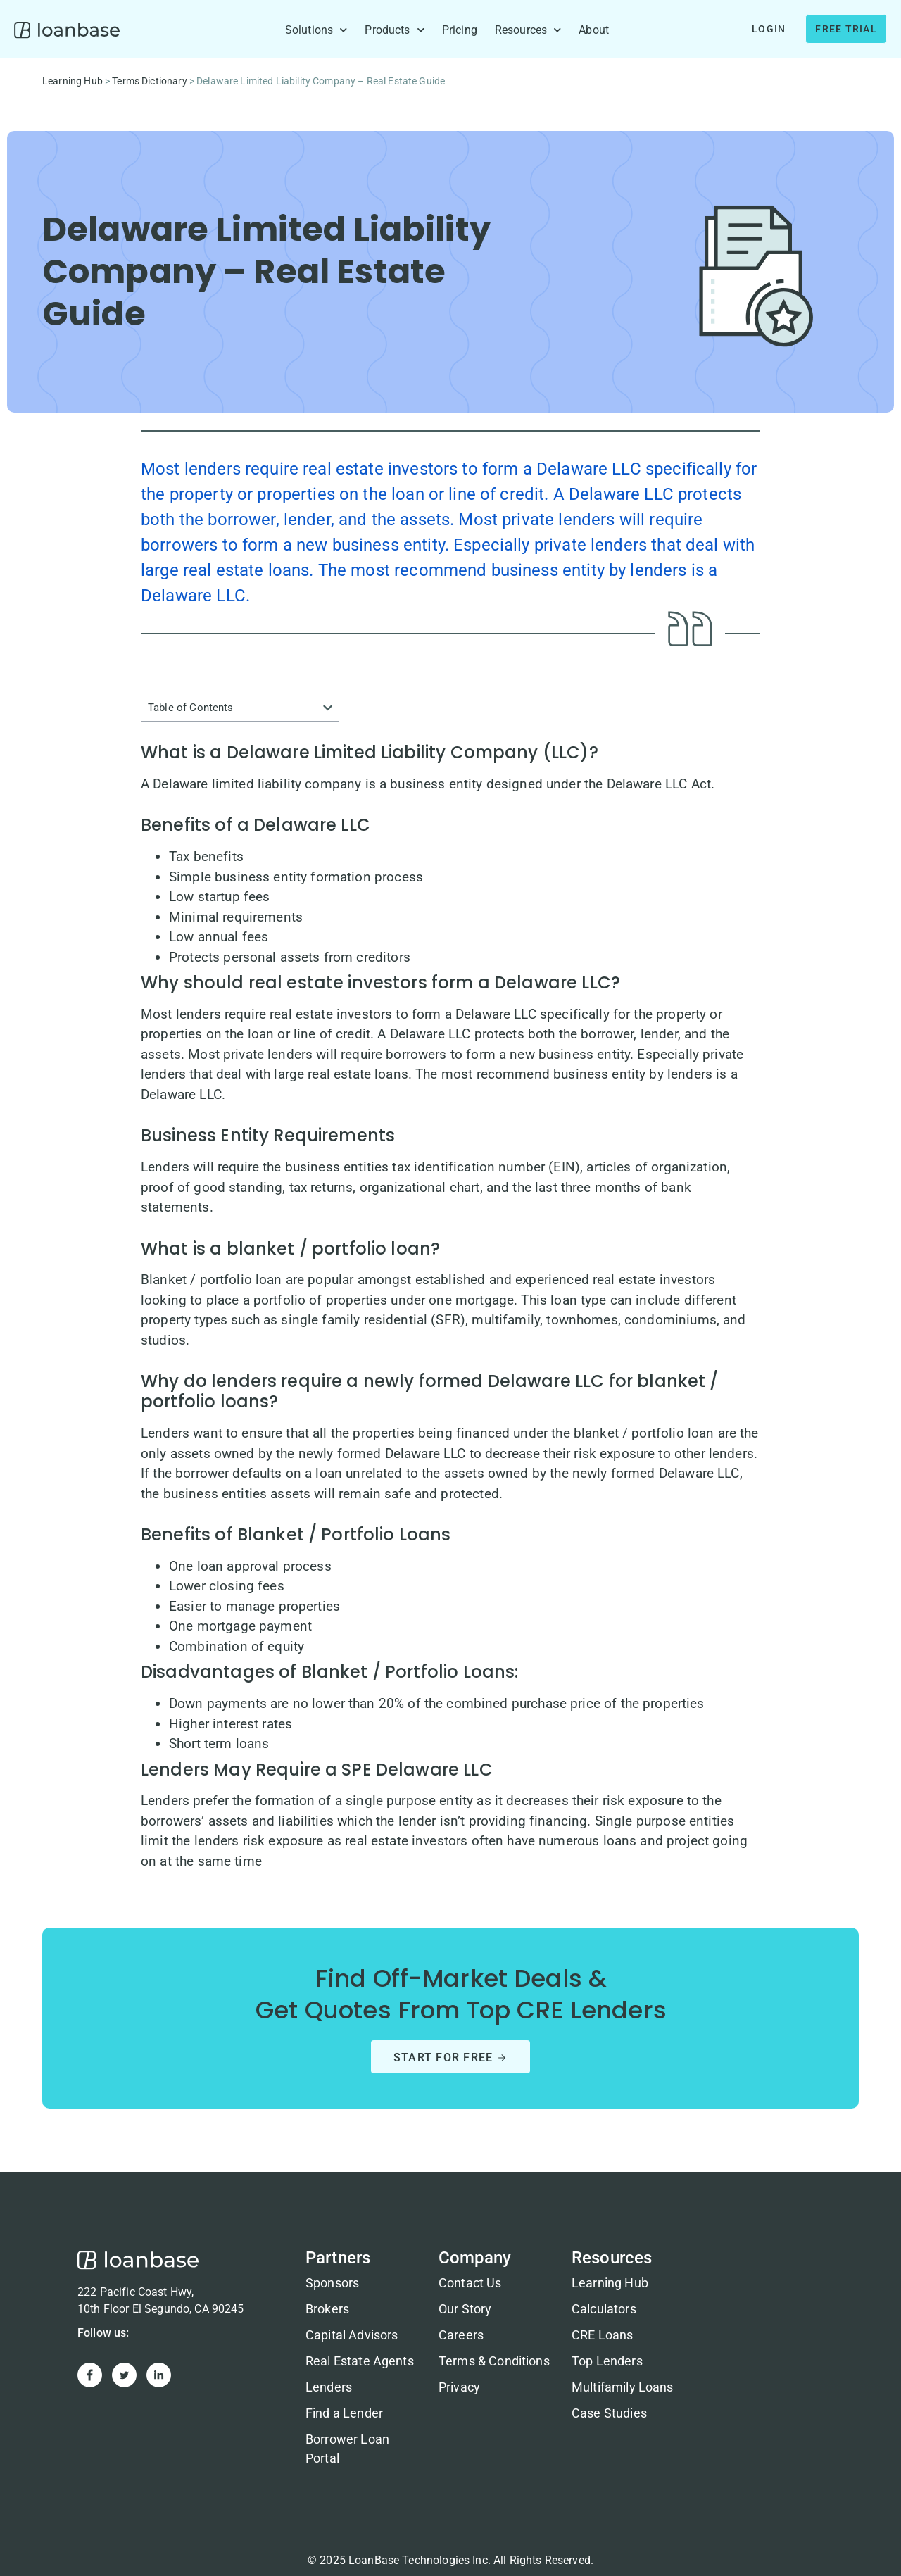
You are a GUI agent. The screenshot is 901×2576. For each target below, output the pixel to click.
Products (394, 30)
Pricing (459, 30)
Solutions (316, 30)
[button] (327, 708)
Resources (528, 30)
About (594, 30)
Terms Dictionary (149, 81)
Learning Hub (72, 81)
